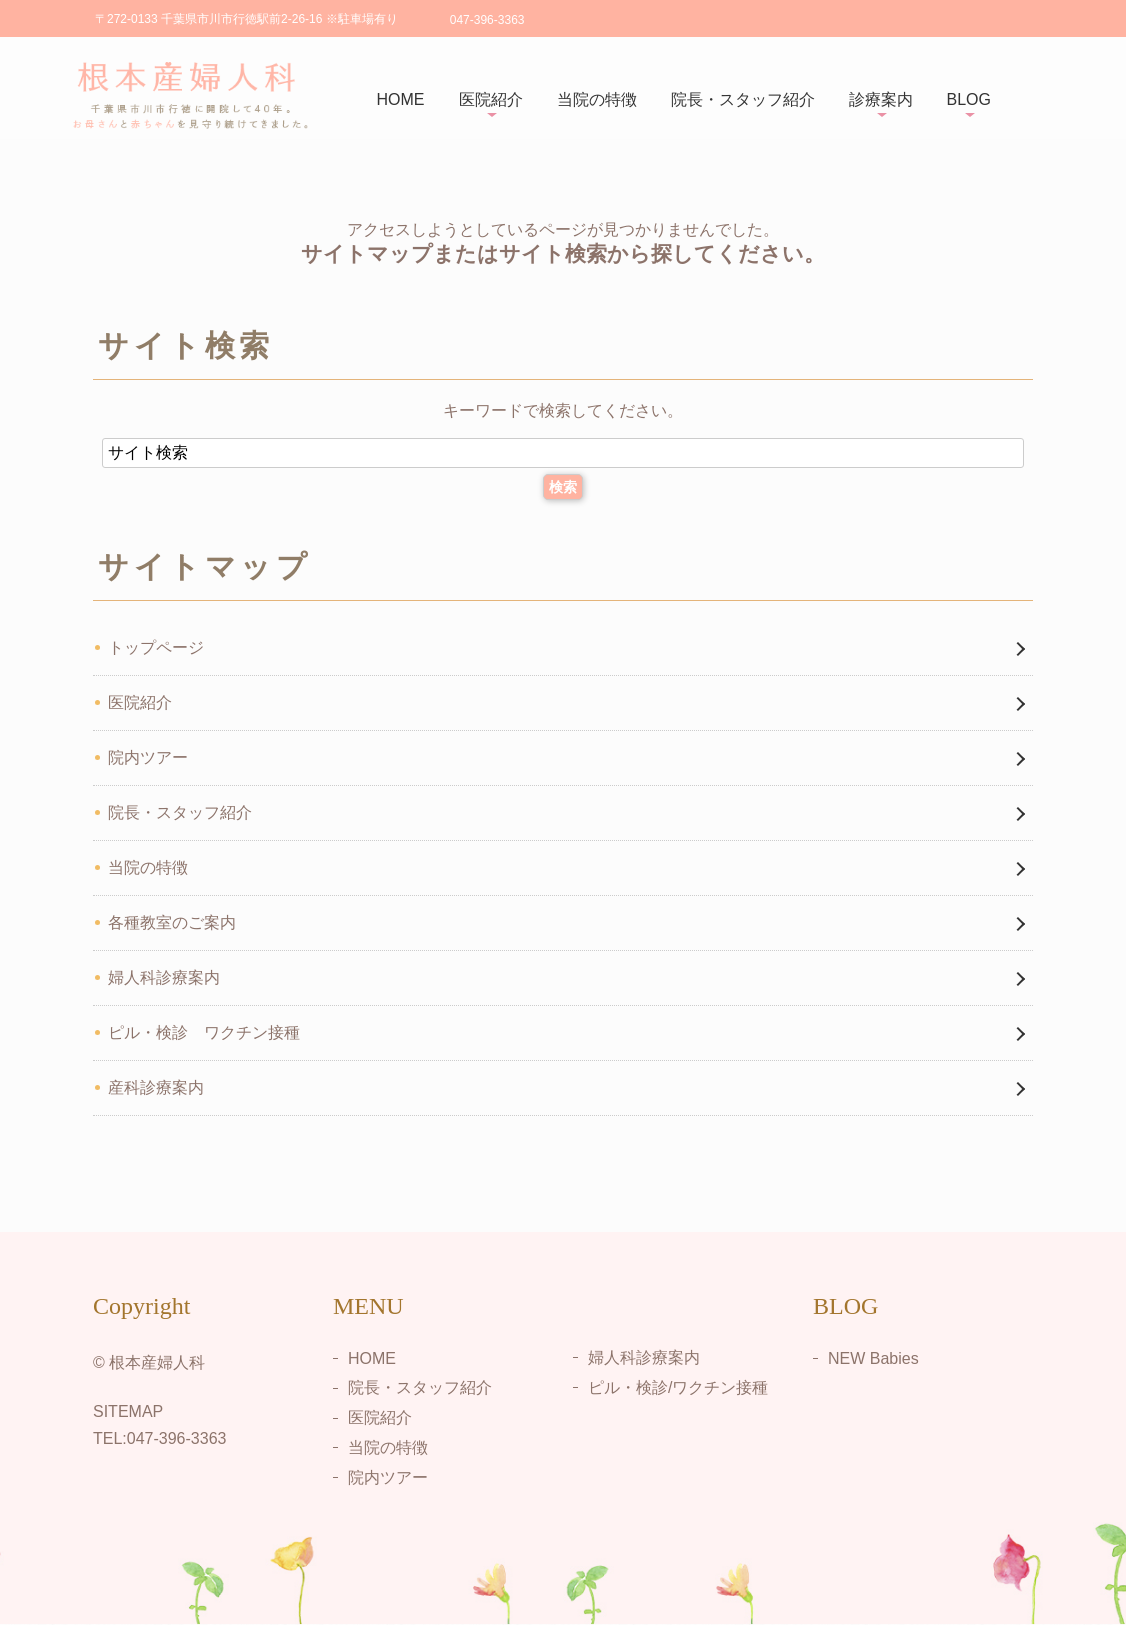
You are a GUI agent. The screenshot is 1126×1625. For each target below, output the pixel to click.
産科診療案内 (156, 1087)
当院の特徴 (597, 99)
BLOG (969, 99)
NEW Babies (873, 1357)
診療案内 (881, 99)
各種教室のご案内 (172, 922)
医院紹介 (491, 99)
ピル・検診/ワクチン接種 (678, 1386)
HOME (401, 99)
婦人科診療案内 (164, 977)
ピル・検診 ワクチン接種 (204, 1032)
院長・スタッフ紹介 (743, 99)
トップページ (156, 647)
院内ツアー (148, 757)
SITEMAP (128, 1411)
